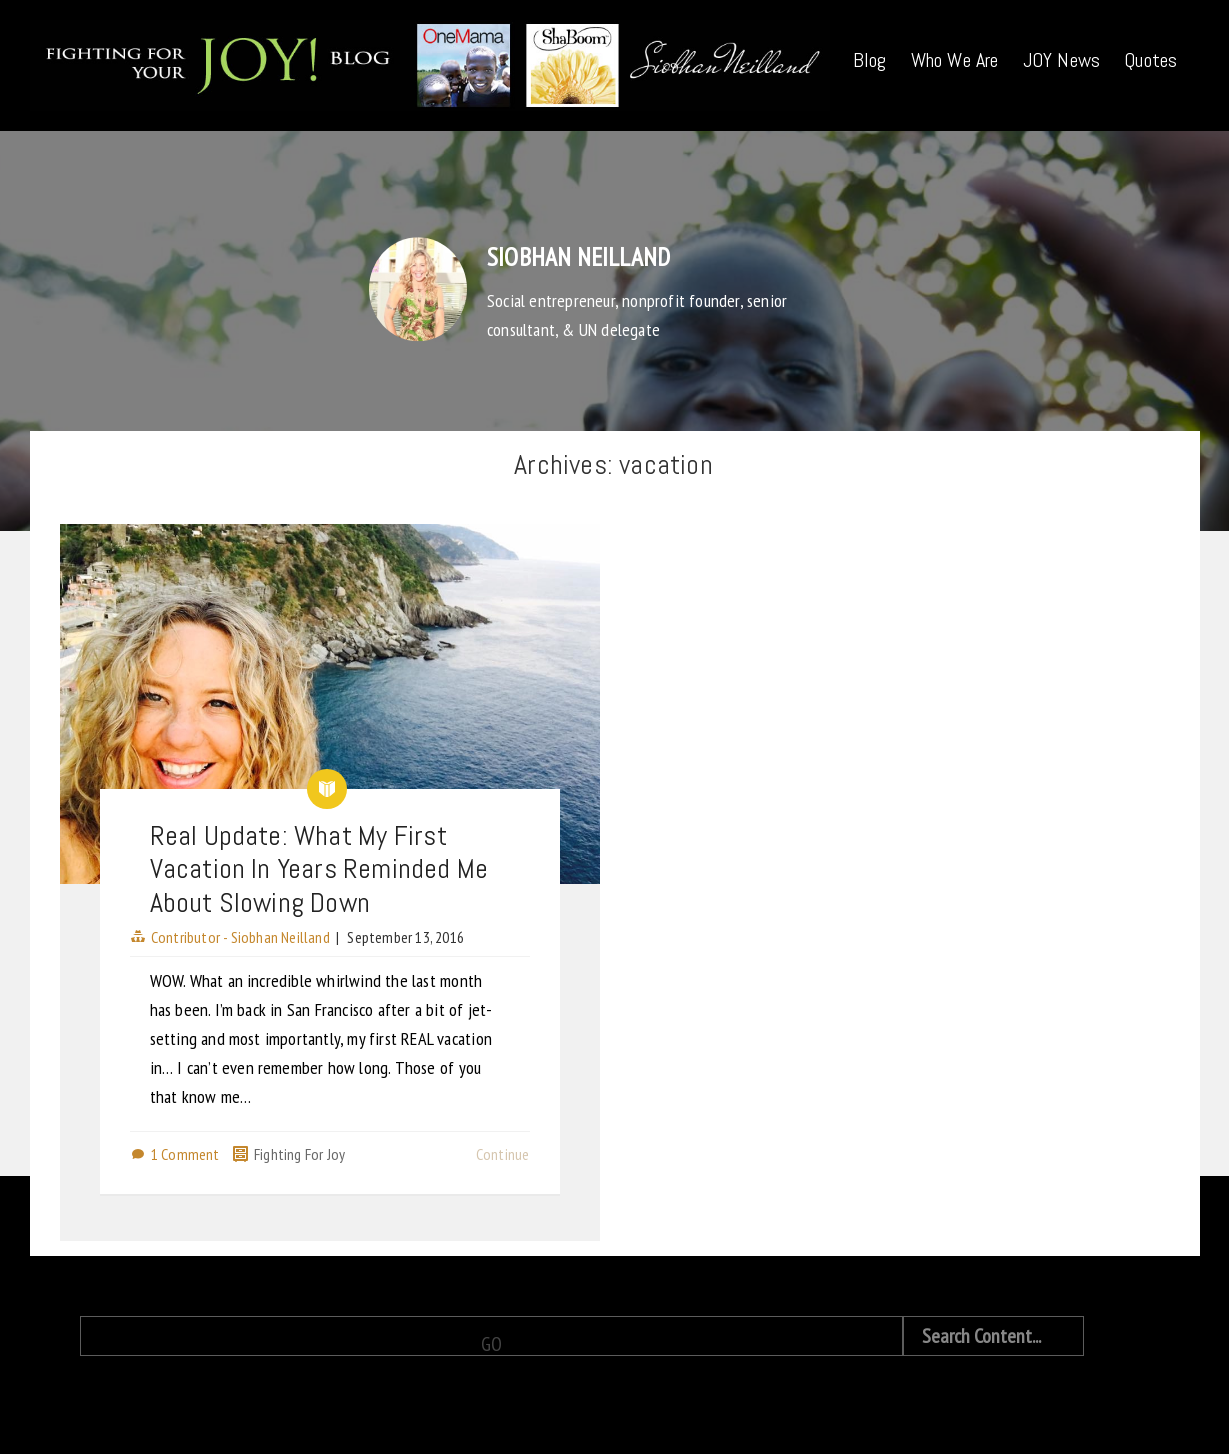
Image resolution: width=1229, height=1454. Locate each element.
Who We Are (955, 60)
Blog (870, 60)
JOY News (1062, 60)
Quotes (1150, 60)
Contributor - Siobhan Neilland (240, 937)
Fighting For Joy (299, 1154)
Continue (503, 1154)
